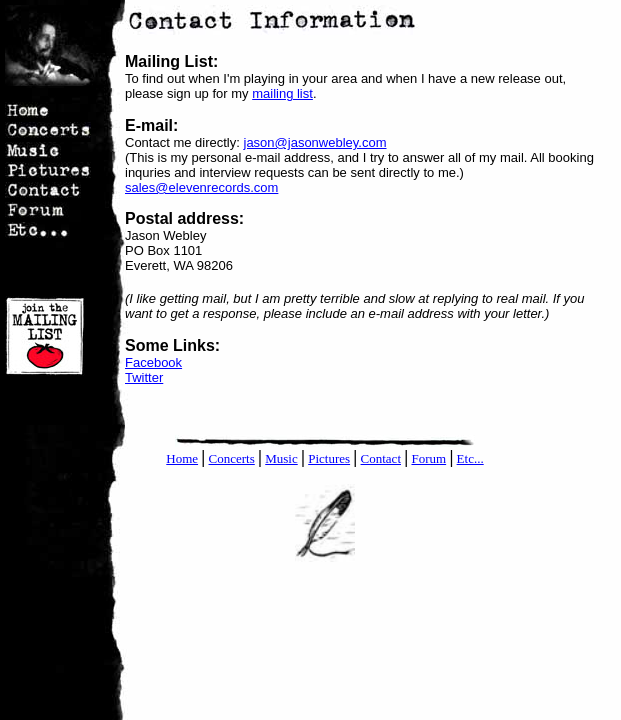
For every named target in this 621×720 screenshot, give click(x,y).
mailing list (282, 93)
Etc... (470, 458)
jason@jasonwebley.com (315, 142)
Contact (381, 458)
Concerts (232, 458)
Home (182, 458)
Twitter (144, 377)
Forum (428, 458)
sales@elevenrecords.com (201, 187)
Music (281, 458)
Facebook (153, 362)
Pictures (329, 458)
